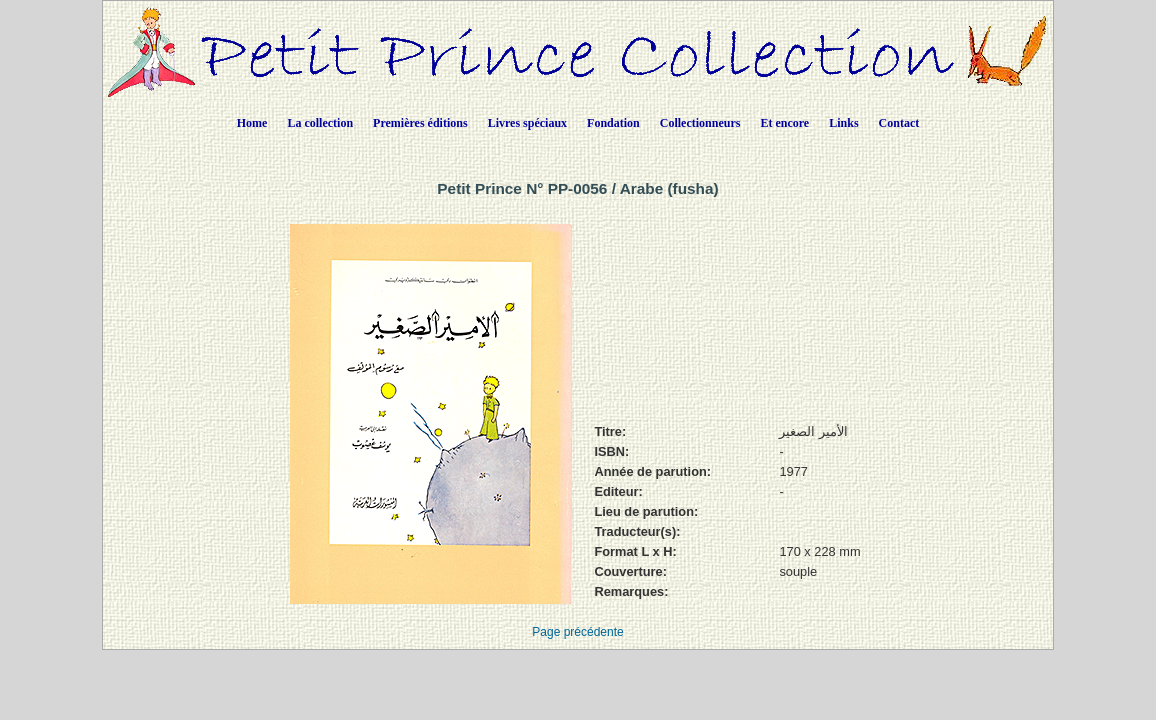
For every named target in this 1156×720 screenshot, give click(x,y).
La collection (320, 123)
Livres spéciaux (527, 123)
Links (843, 123)
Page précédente (577, 632)
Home (252, 123)
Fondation (613, 123)
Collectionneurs (700, 123)
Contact (899, 123)
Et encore (784, 123)
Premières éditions (420, 123)
